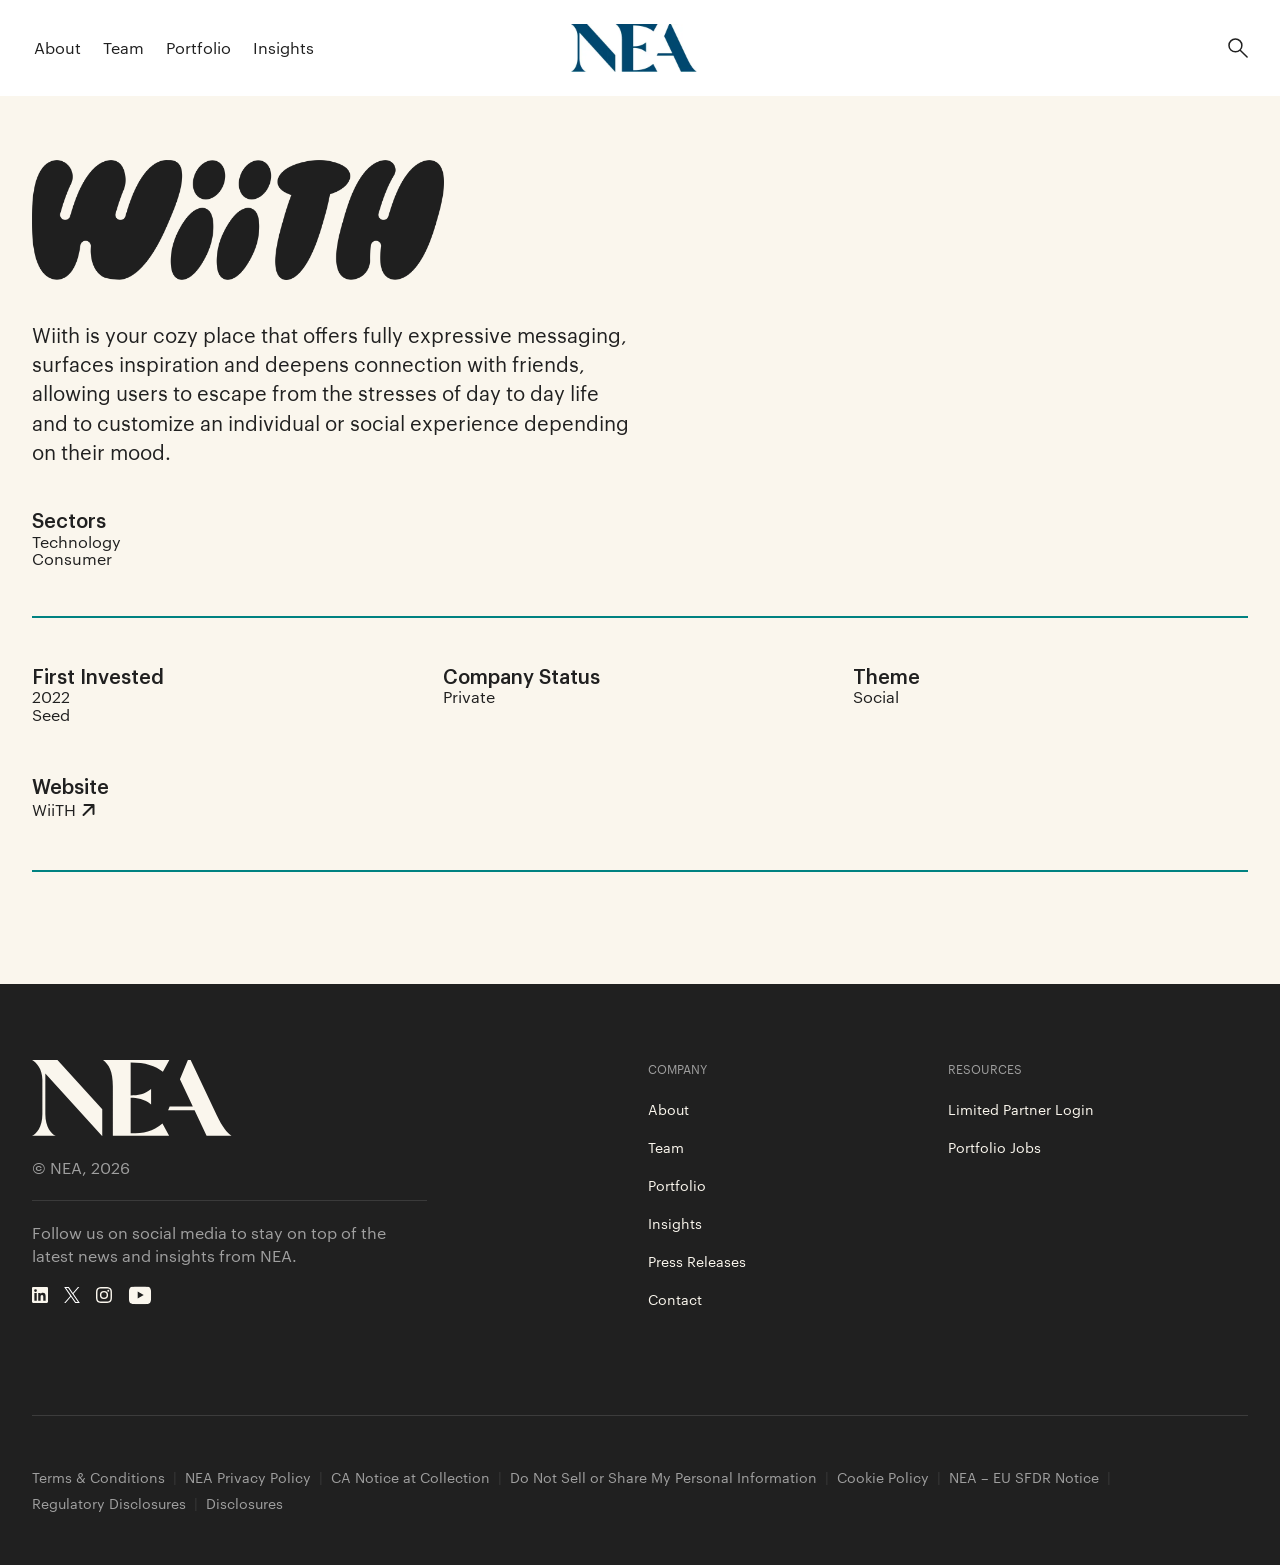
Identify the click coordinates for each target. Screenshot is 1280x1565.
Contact (675, 1299)
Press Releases (697, 1261)
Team (123, 47)
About (57, 47)
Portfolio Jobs (994, 1147)
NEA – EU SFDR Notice (1024, 1477)
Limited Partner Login (1021, 1109)
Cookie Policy (883, 1477)
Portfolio (198, 47)
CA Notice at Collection (410, 1477)
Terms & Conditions (98, 1477)
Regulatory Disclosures (109, 1503)
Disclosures (244, 1503)
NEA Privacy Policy (248, 1477)
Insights (283, 47)
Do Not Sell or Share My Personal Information (663, 1477)
